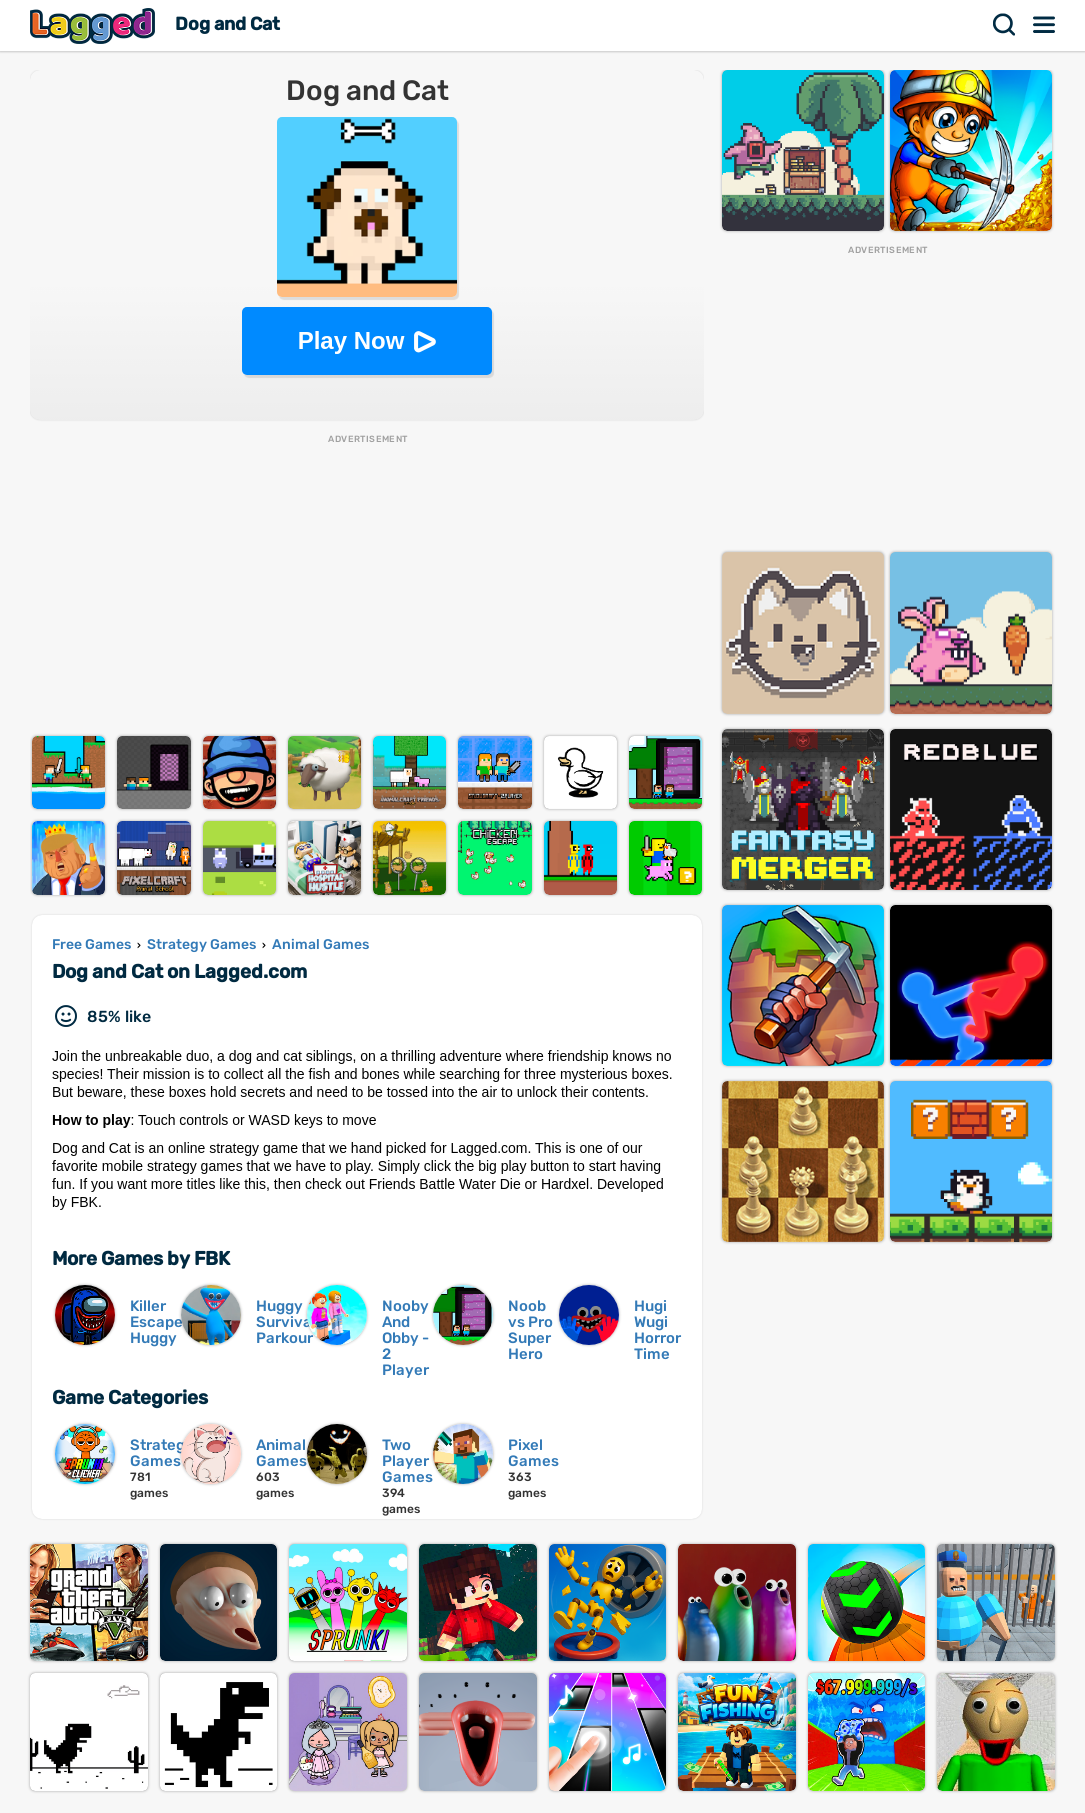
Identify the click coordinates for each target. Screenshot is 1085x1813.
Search (1005, 25)
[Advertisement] (367, 586)
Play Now (351, 340)
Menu (1045, 25)
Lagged (95, 25)
